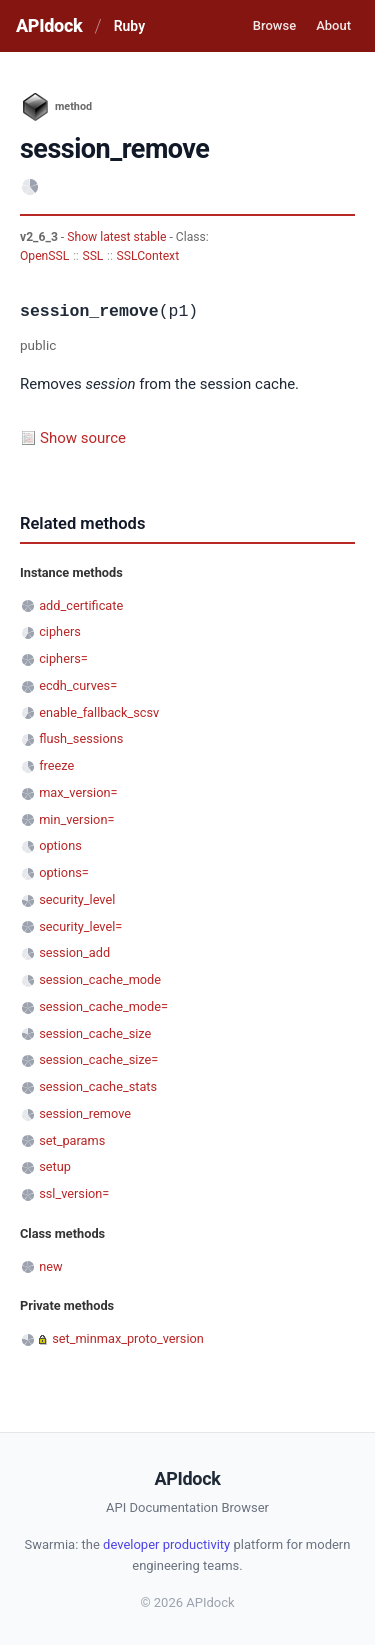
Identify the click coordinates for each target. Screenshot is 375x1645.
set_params (72, 1140)
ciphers (60, 631)
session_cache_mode (100, 979)
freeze (56, 765)
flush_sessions (81, 738)
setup (55, 1166)
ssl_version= (74, 1193)
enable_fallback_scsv (99, 712)
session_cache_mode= (103, 1006)
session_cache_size (95, 1033)
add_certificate (81, 605)
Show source (83, 438)
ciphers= (63, 658)
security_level (77, 899)
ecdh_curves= (78, 685)
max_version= (78, 792)
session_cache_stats (98, 1086)
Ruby (129, 26)
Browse (274, 25)
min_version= (76, 819)
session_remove (85, 1113)
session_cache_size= (98, 1059)
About (333, 25)
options (60, 845)
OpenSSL (44, 256)
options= (64, 872)
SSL (92, 256)
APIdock (49, 25)
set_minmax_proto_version (128, 1338)
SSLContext (148, 256)
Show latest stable (118, 237)
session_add (74, 952)
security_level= (80, 926)
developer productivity (166, 1544)
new (50, 1266)
